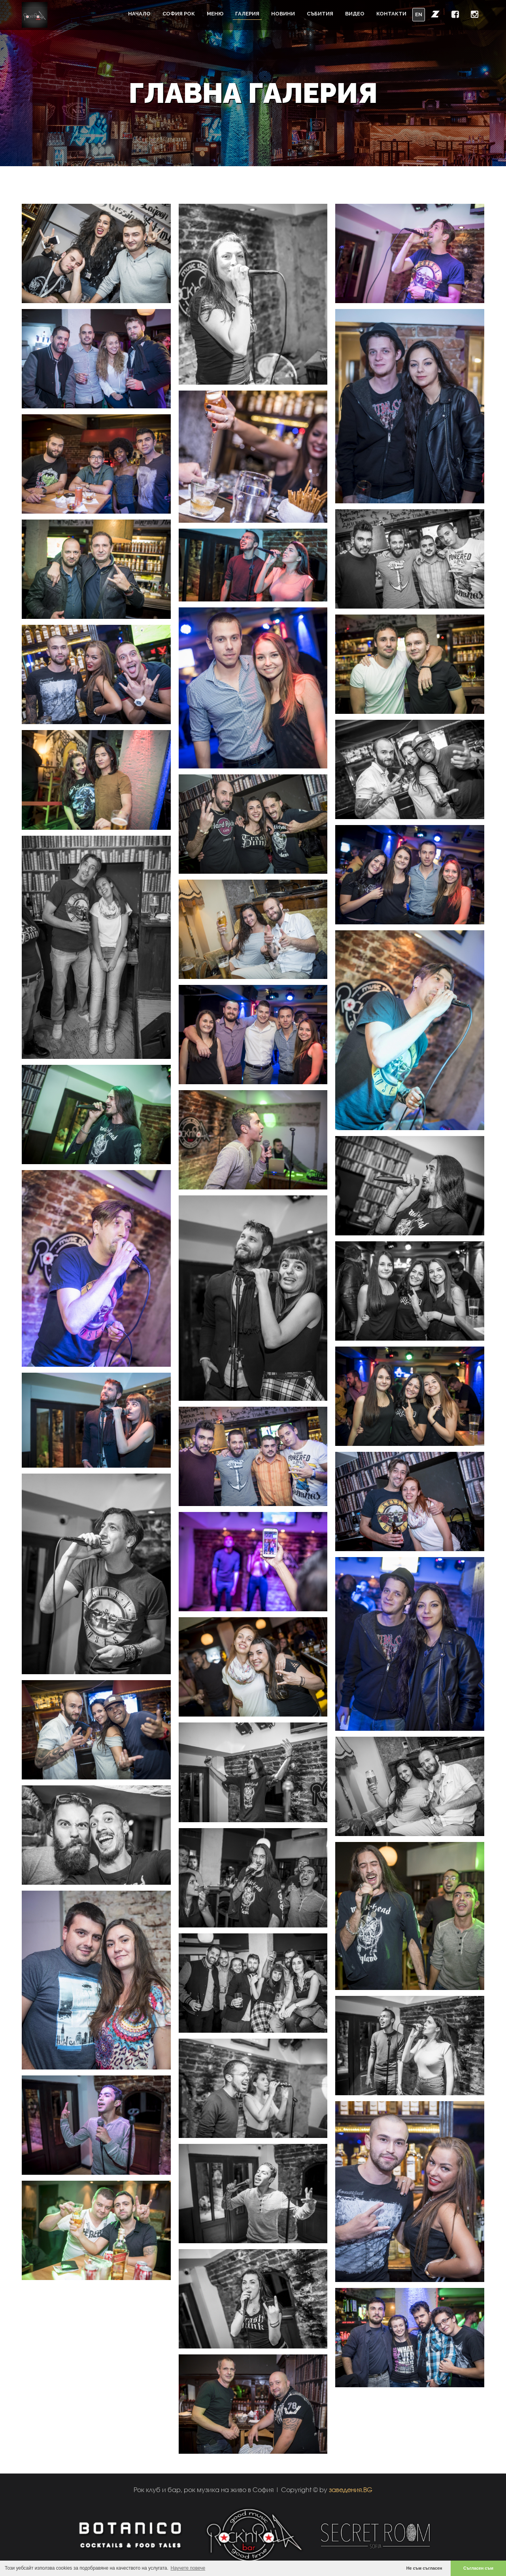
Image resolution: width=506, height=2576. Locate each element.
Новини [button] (283, 14)
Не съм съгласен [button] (424, 2568)
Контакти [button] (391, 14)
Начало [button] (139, 14)
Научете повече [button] (188, 2568)
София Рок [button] (178, 14)
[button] (435, 14)
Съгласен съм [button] (478, 2568)
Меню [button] (215, 14)
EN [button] (418, 14)
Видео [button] (354, 14)
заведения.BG (350, 2489)
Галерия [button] (247, 14)
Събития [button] (320, 14)
